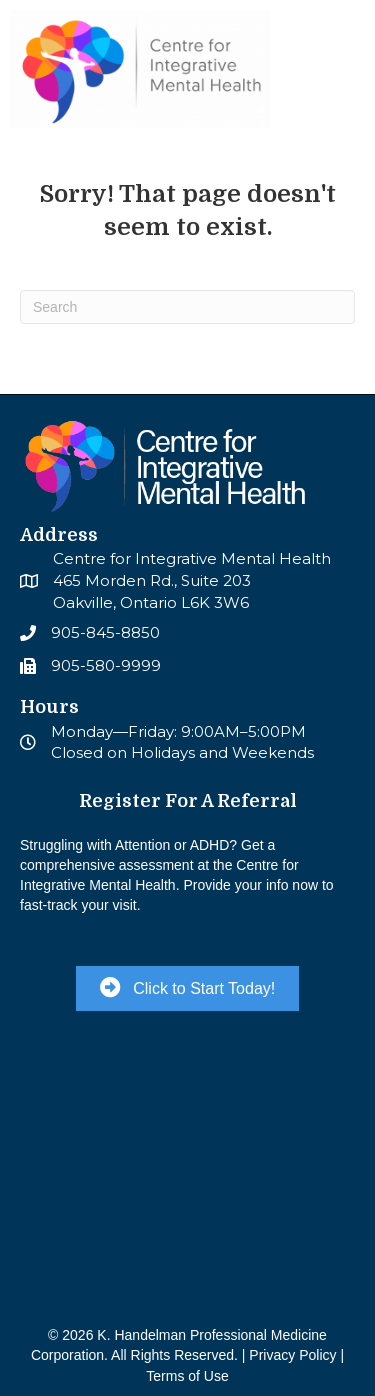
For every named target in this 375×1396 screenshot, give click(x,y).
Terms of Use (187, 1376)
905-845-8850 (105, 632)
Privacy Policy (292, 1355)
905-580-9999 (106, 665)
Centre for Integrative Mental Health (192, 558)
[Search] (187, 307)
